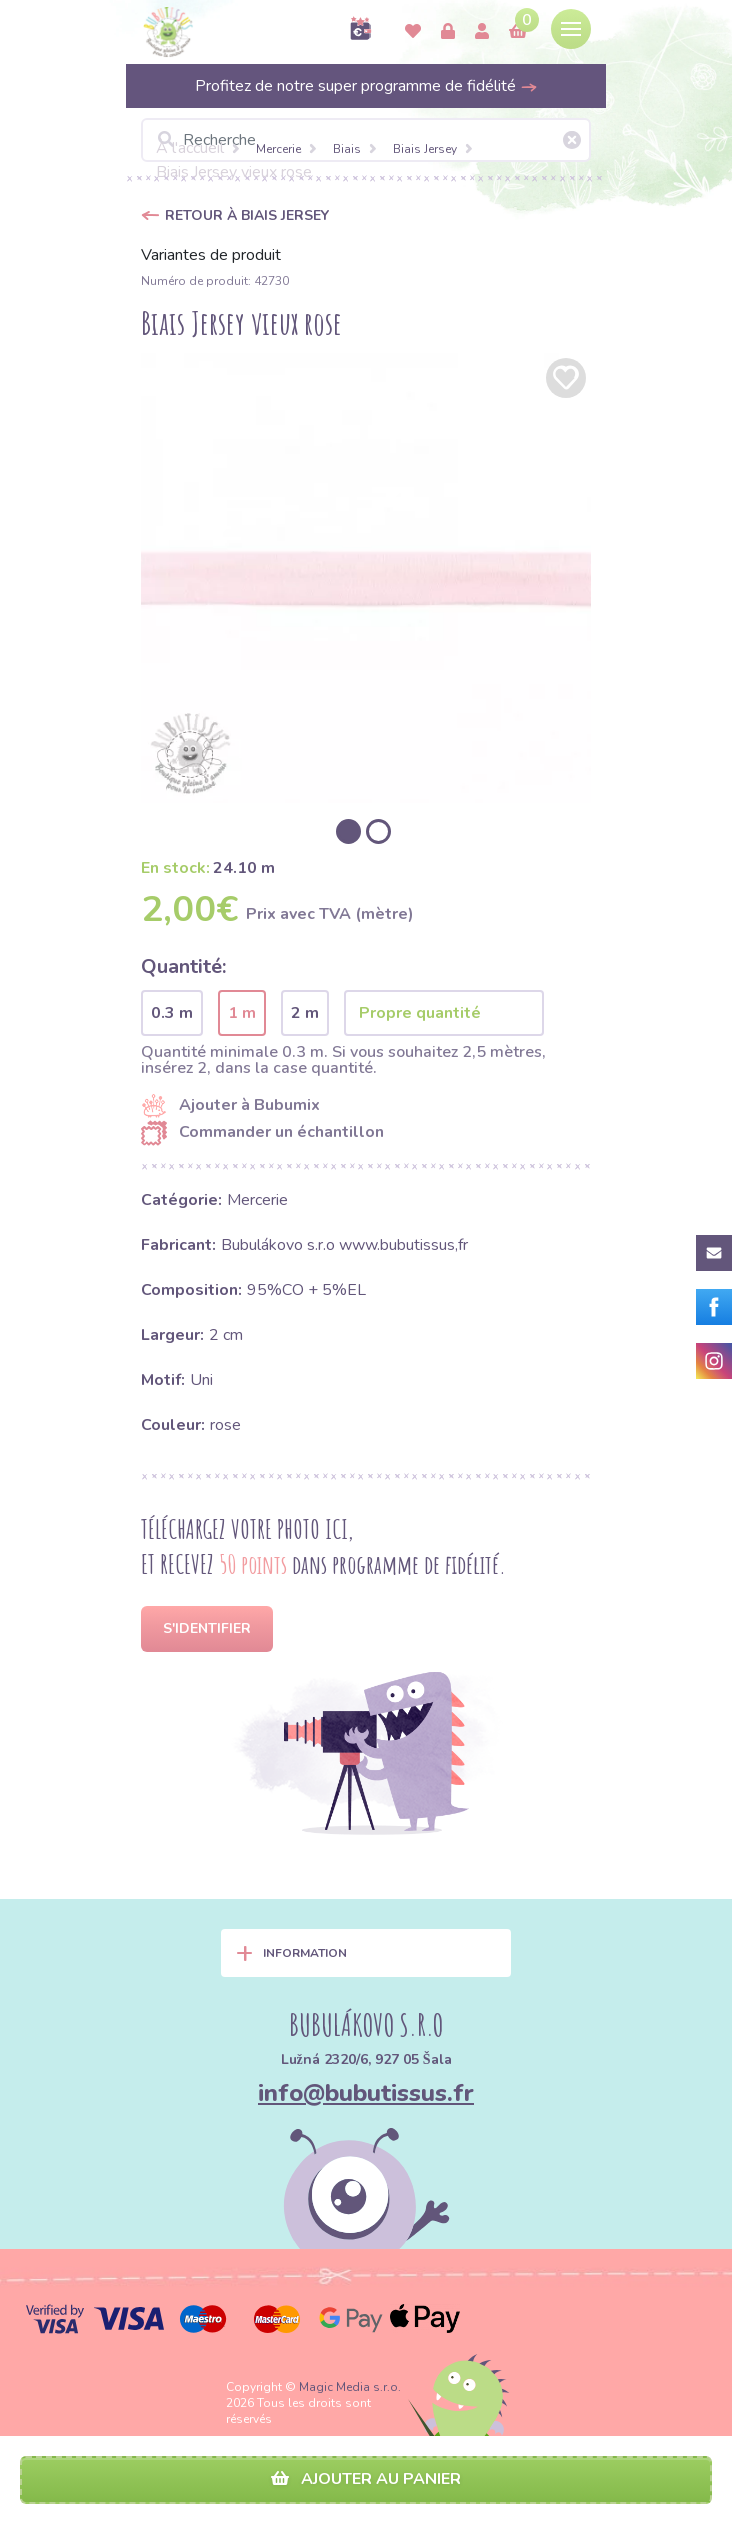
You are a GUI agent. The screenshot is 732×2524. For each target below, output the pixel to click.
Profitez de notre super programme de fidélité (366, 86)
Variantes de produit (211, 255)
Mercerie (278, 149)
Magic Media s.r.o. (350, 2387)
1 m (242, 1013)
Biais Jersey (425, 149)
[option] (366, 578)
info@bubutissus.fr (366, 2093)
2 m (305, 1013)
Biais (347, 149)
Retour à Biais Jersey (247, 215)
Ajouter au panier (366, 2479)
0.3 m (172, 1013)
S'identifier (207, 1628)
